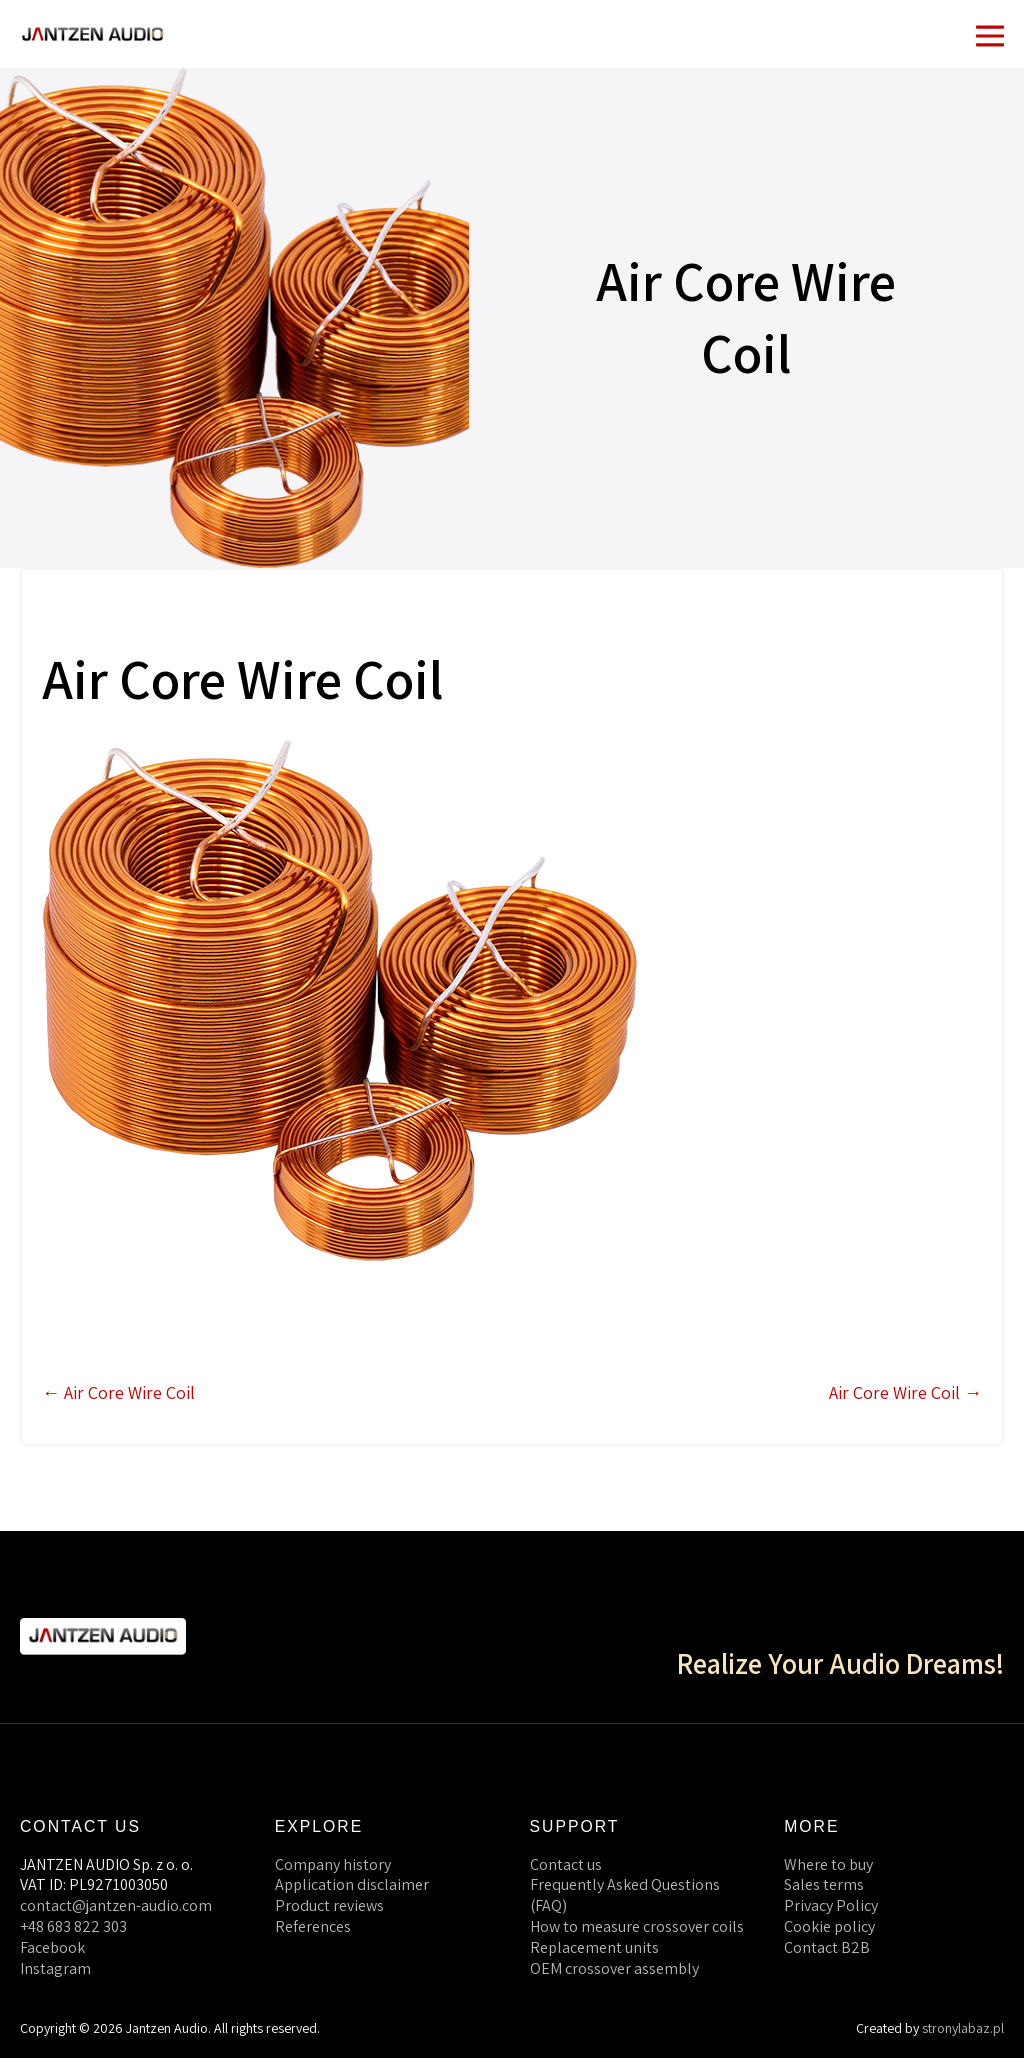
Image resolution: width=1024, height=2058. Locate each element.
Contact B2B (827, 1947)
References (313, 1926)
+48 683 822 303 (73, 1926)
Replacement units (594, 1947)
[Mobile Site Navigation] (990, 34)
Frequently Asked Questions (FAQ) (625, 1895)
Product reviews (329, 1905)
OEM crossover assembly (614, 1968)
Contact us (566, 1864)
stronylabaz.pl (963, 2028)
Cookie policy (829, 1926)
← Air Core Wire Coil (118, 1392)
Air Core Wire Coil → (905, 1392)
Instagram (55, 1968)
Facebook (52, 1947)
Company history (333, 1864)
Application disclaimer (352, 1884)
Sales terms (824, 1884)
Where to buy (828, 1864)
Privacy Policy (831, 1905)
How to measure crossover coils (637, 1926)
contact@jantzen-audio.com (116, 1905)
